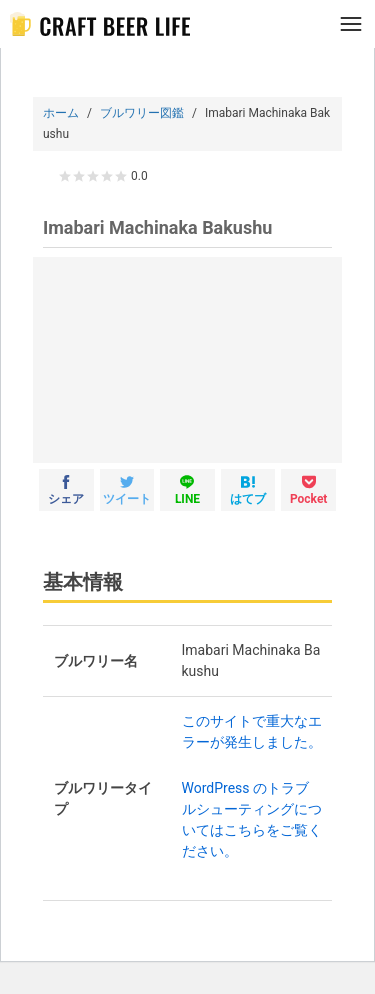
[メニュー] (351, 24)
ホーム (61, 113)
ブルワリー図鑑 (142, 113)
